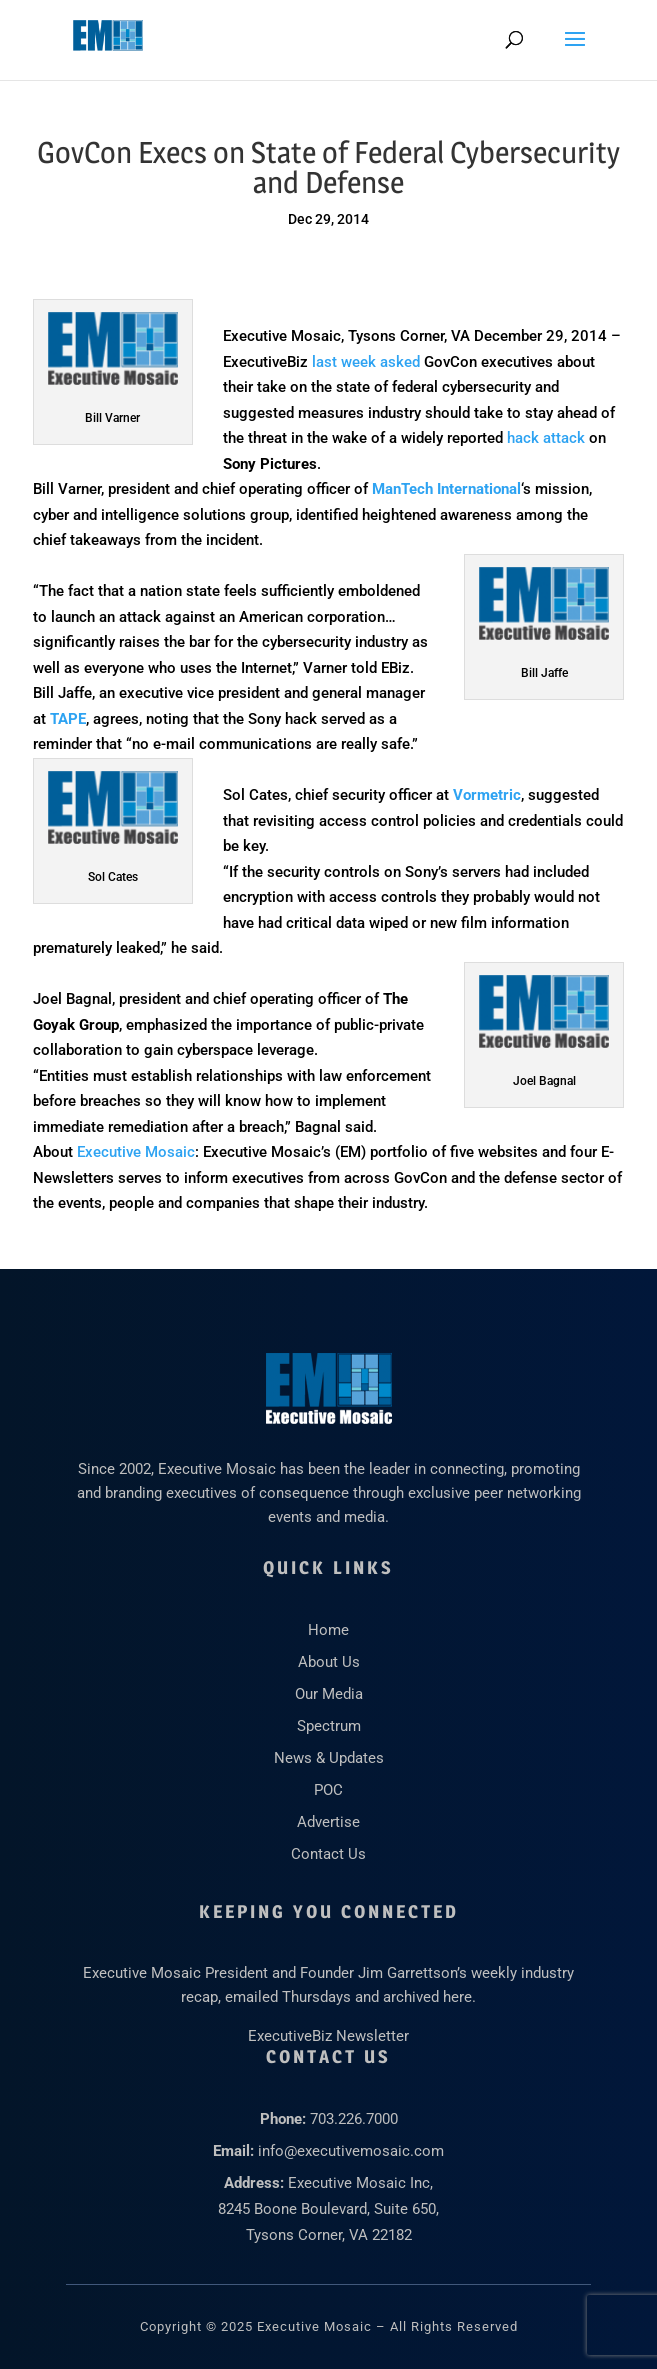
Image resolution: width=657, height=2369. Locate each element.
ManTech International (446, 489)
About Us (329, 1662)
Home (328, 1630)
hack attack (546, 438)
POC (328, 1790)
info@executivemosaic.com (351, 2151)
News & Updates (329, 1758)
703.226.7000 (354, 2119)
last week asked (366, 362)
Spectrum (329, 1726)
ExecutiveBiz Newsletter (328, 2036)
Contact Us (328, 1854)
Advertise (328, 1822)
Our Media (329, 1694)
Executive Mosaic (136, 1152)
